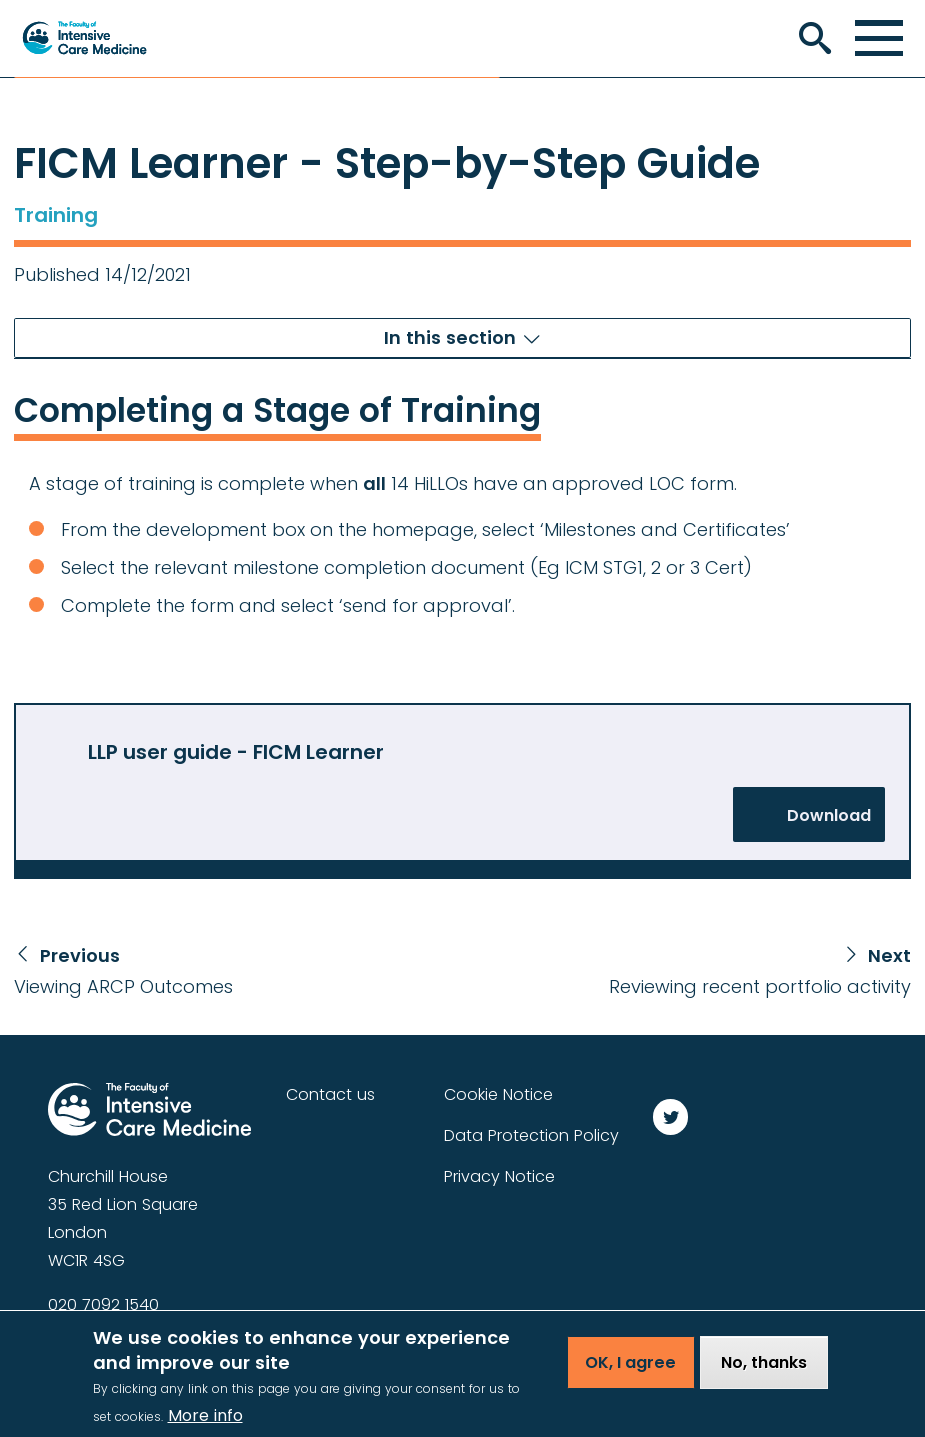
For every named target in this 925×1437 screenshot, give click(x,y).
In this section (450, 337)
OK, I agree (630, 1374)
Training (56, 215)
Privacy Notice (499, 1176)
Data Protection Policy (531, 1135)
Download (829, 815)
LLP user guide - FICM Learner (236, 752)
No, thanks (764, 1374)
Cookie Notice (498, 1094)
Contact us (330, 1094)
